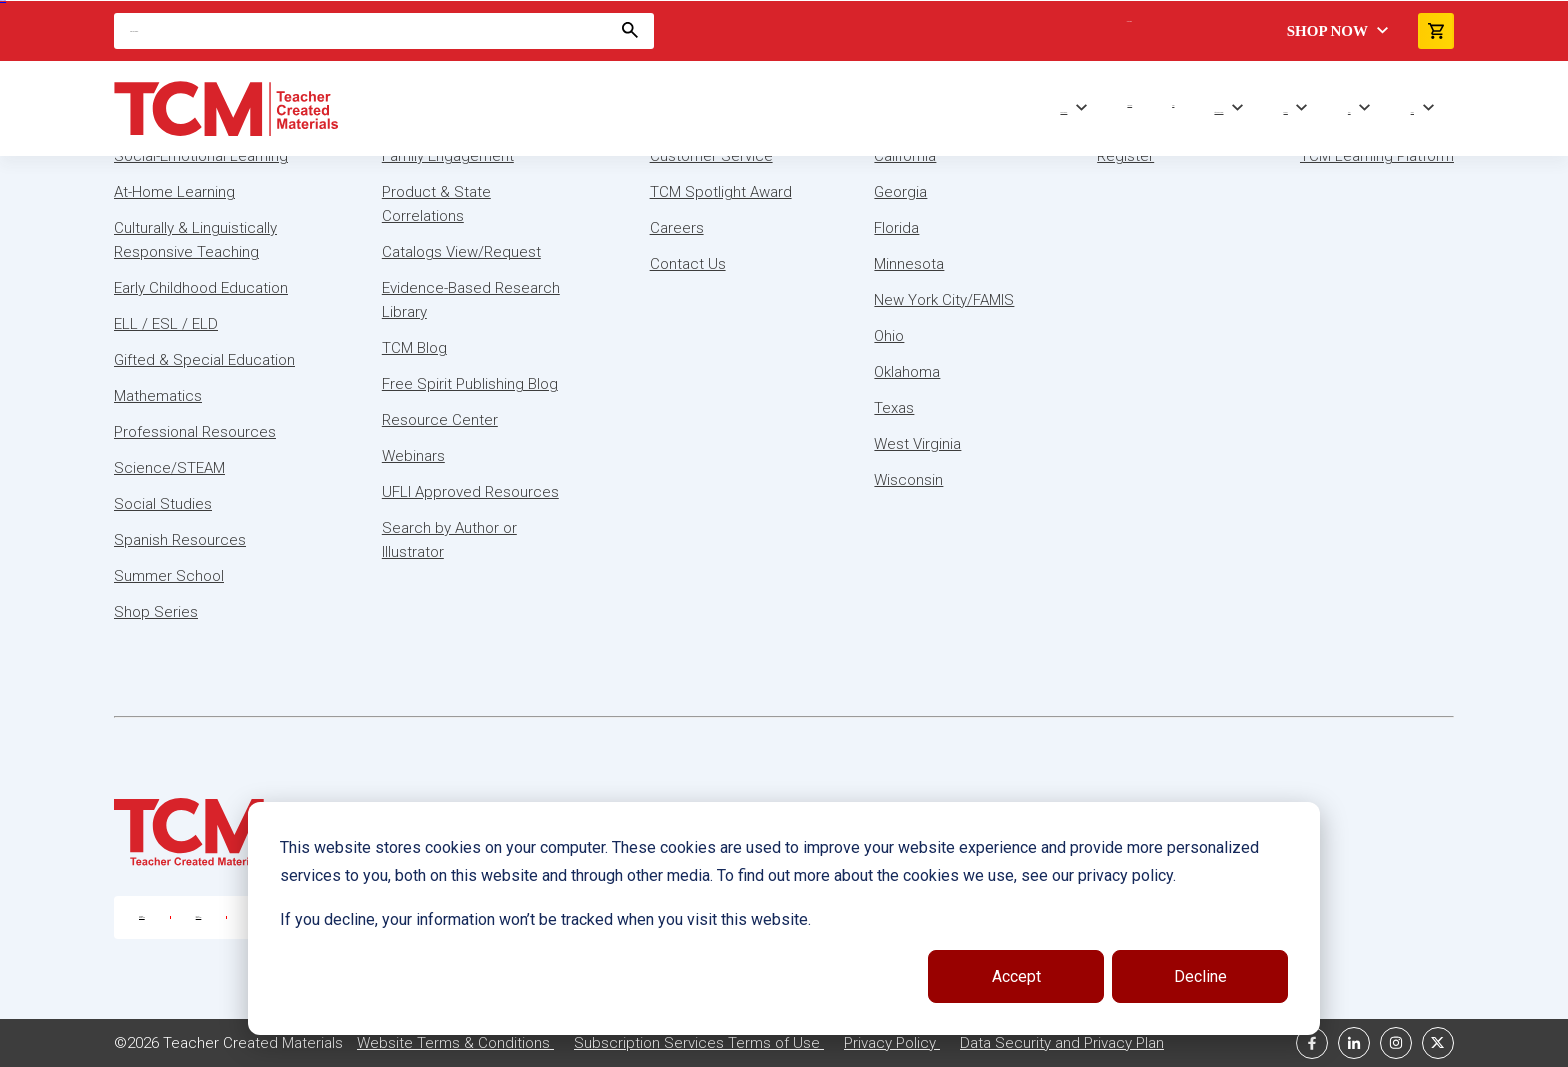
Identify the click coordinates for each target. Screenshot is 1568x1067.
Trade (1173, 105)
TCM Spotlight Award (721, 192)
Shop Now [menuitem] (1327, 31)
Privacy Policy (892, 1043)
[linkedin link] (1354, 1043)
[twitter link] (1438, 1043)
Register (1125, 156)
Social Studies (163, 504)
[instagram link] (1396, 1043)
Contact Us (688, 264)
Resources (1286, 112)
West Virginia (917, 444)
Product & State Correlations (436, 204)
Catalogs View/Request (461, 252)
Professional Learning (1218, 112)
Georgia (900, 192)
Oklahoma (907, 372)
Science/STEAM (169, 468)
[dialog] (784, 918)
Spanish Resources (180, 540)
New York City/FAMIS (944, 300)
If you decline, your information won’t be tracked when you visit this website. (545, 919)
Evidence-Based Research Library (471, 300)
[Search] (384, 31)
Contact (1412, 112)
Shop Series (1129, 105)
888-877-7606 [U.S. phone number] (199, 917)
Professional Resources (195, 432)
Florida (896, 228)
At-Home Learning (174, 192)
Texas (894, 408)
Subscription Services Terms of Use (699, 1043)
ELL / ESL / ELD (166, 324)
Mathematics (158, 396)
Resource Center (440, 420)
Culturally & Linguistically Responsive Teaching (195, 240)
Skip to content (3, 0)
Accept (1016, 976)
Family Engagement (448, 156)
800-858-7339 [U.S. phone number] (142, 917)
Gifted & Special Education (204, 360)
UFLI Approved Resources (470, 492)
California (905, 156)
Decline (1200, 976)
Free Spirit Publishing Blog (470, 384)
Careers (677, 228)
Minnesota (909, 264)
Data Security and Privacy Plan (1062, 1043)
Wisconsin (908, 480)
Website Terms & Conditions (455, 1043)
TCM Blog (414, 348)
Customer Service (711, 156)
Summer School (169, 576)
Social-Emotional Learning (201, 156)
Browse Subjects (1063, 112)
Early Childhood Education (201, 288)
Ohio (889, 336)
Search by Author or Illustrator (449, 540)
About (1349, 112)
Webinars (413, 456)
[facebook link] (1312, 1043)
